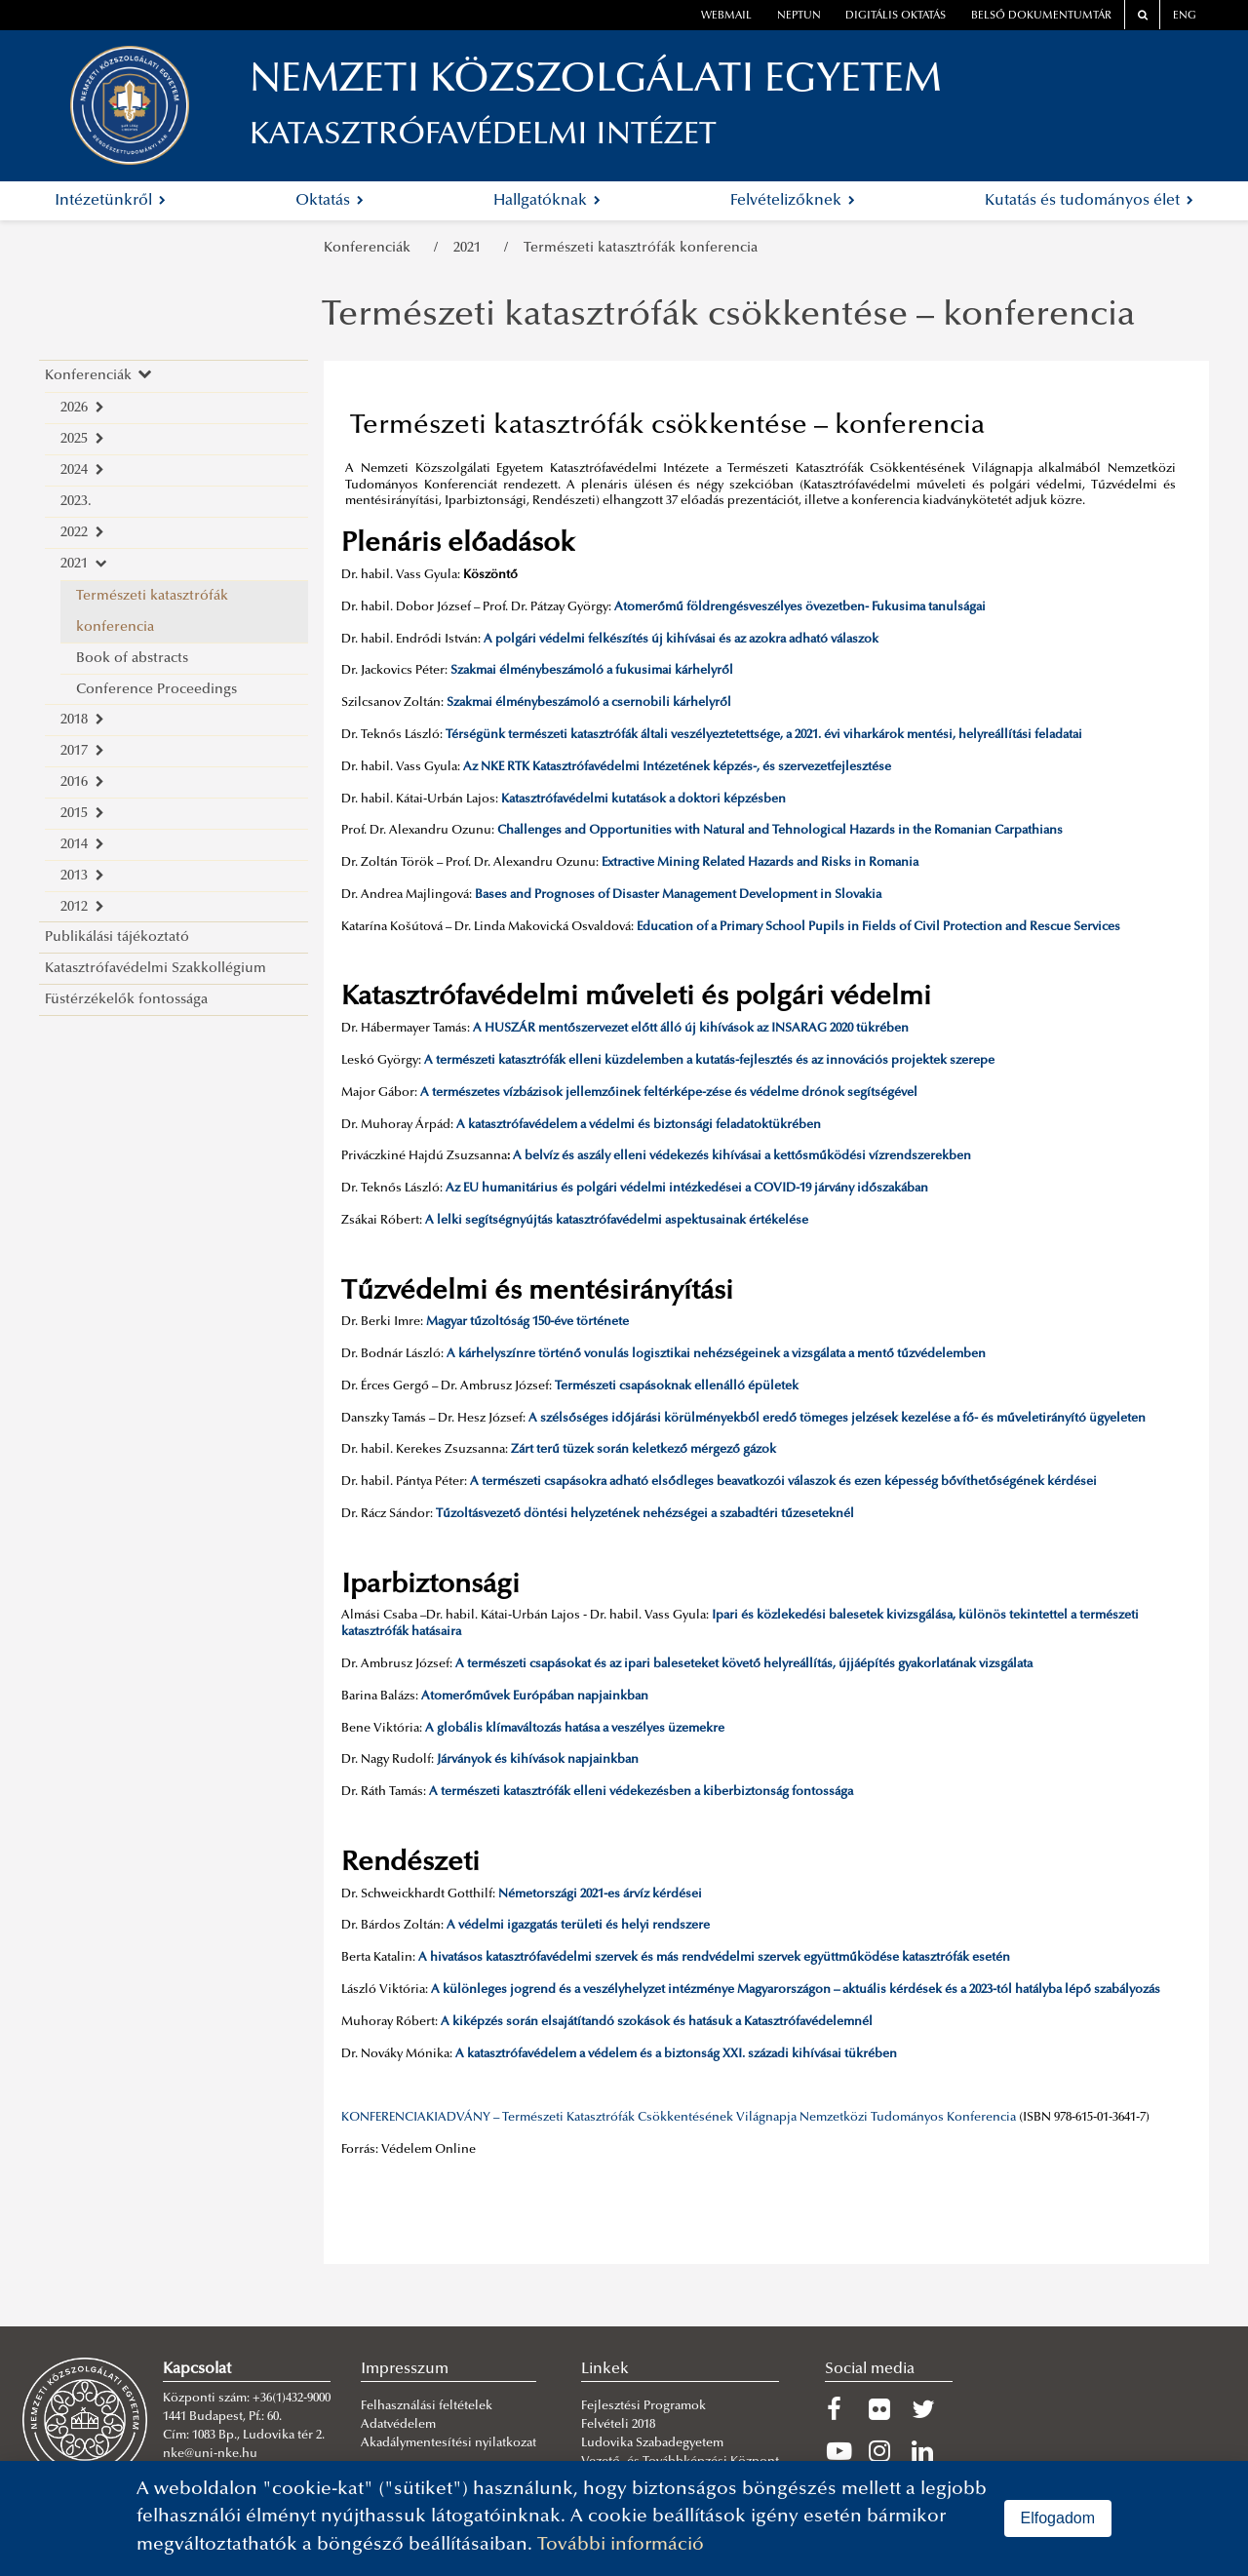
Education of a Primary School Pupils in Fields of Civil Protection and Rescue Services (878, 927)
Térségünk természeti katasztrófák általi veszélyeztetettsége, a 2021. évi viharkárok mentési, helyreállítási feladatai (764, 735)
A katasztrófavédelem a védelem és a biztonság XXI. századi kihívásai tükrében (676, 2054)
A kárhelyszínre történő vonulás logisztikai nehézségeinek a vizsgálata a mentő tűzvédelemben (716, 1354)
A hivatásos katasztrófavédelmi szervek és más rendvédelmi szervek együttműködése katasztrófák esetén (714, 1958)
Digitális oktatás (895, 16)
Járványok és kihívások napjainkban (538, 1760)
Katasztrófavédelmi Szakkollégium (155, 968)
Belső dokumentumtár (1041, 16)
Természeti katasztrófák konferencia (641, 248)
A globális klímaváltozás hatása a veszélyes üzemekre (574, 1729)
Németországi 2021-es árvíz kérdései (600, 1894)
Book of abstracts (132, 658)
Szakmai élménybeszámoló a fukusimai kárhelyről (591, 671)
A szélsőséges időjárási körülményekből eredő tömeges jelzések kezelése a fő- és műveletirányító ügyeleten (837, 1419)
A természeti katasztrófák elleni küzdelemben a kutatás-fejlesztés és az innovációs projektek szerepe (709, 1061)
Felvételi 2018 (618, 2425)
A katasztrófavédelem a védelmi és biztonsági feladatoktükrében (638, 1125)
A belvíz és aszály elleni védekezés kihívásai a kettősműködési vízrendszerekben (742, 1156)
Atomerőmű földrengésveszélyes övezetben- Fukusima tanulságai (800, 607)
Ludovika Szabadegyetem (652, 2443)
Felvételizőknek (792, 201)
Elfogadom (1058, 2518)
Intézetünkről (110, 201)
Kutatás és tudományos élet (1089, 201)
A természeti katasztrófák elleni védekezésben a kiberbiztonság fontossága (641, 1792)
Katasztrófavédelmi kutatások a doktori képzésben (643, 799)
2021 (470, 248)
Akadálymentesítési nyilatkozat (448, 2443)
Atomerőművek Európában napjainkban (534, 1696)
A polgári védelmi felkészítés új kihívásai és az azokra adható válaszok (681, 639)
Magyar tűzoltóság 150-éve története (527, 1322)
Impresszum (404, 2369)
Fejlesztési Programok (643, 2406)
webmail (726, 16)
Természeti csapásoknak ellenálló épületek (677, 1386)
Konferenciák (371, 248)
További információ (620, 2545)
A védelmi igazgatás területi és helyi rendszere (578, 1926)
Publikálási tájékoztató (117, 937)
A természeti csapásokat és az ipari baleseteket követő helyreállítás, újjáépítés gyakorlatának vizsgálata (744, 1664)
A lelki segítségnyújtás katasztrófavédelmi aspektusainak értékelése (616, 1221)
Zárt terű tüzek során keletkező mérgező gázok (643, 1450)
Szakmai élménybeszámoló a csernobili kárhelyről (589, 703)
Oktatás (329, 201)
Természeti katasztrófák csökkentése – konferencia (728, 316)
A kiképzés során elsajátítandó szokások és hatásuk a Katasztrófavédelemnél (657, 2022)
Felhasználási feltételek (426, 2406)
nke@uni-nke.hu (210, 2454)
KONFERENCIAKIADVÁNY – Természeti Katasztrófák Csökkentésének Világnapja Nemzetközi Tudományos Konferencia (678, 2118)
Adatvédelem (398, 2425)
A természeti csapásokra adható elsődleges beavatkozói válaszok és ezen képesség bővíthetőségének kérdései (783, 1482)
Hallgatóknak (547, 201)
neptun (799, 16)
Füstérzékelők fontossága (126, 1000)
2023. (76, 501)
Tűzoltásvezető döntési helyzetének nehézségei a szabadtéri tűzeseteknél (645, 1514)
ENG (1184, 16)
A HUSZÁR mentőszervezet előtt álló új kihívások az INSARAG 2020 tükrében (691, 1028)
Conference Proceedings (156, 690)
